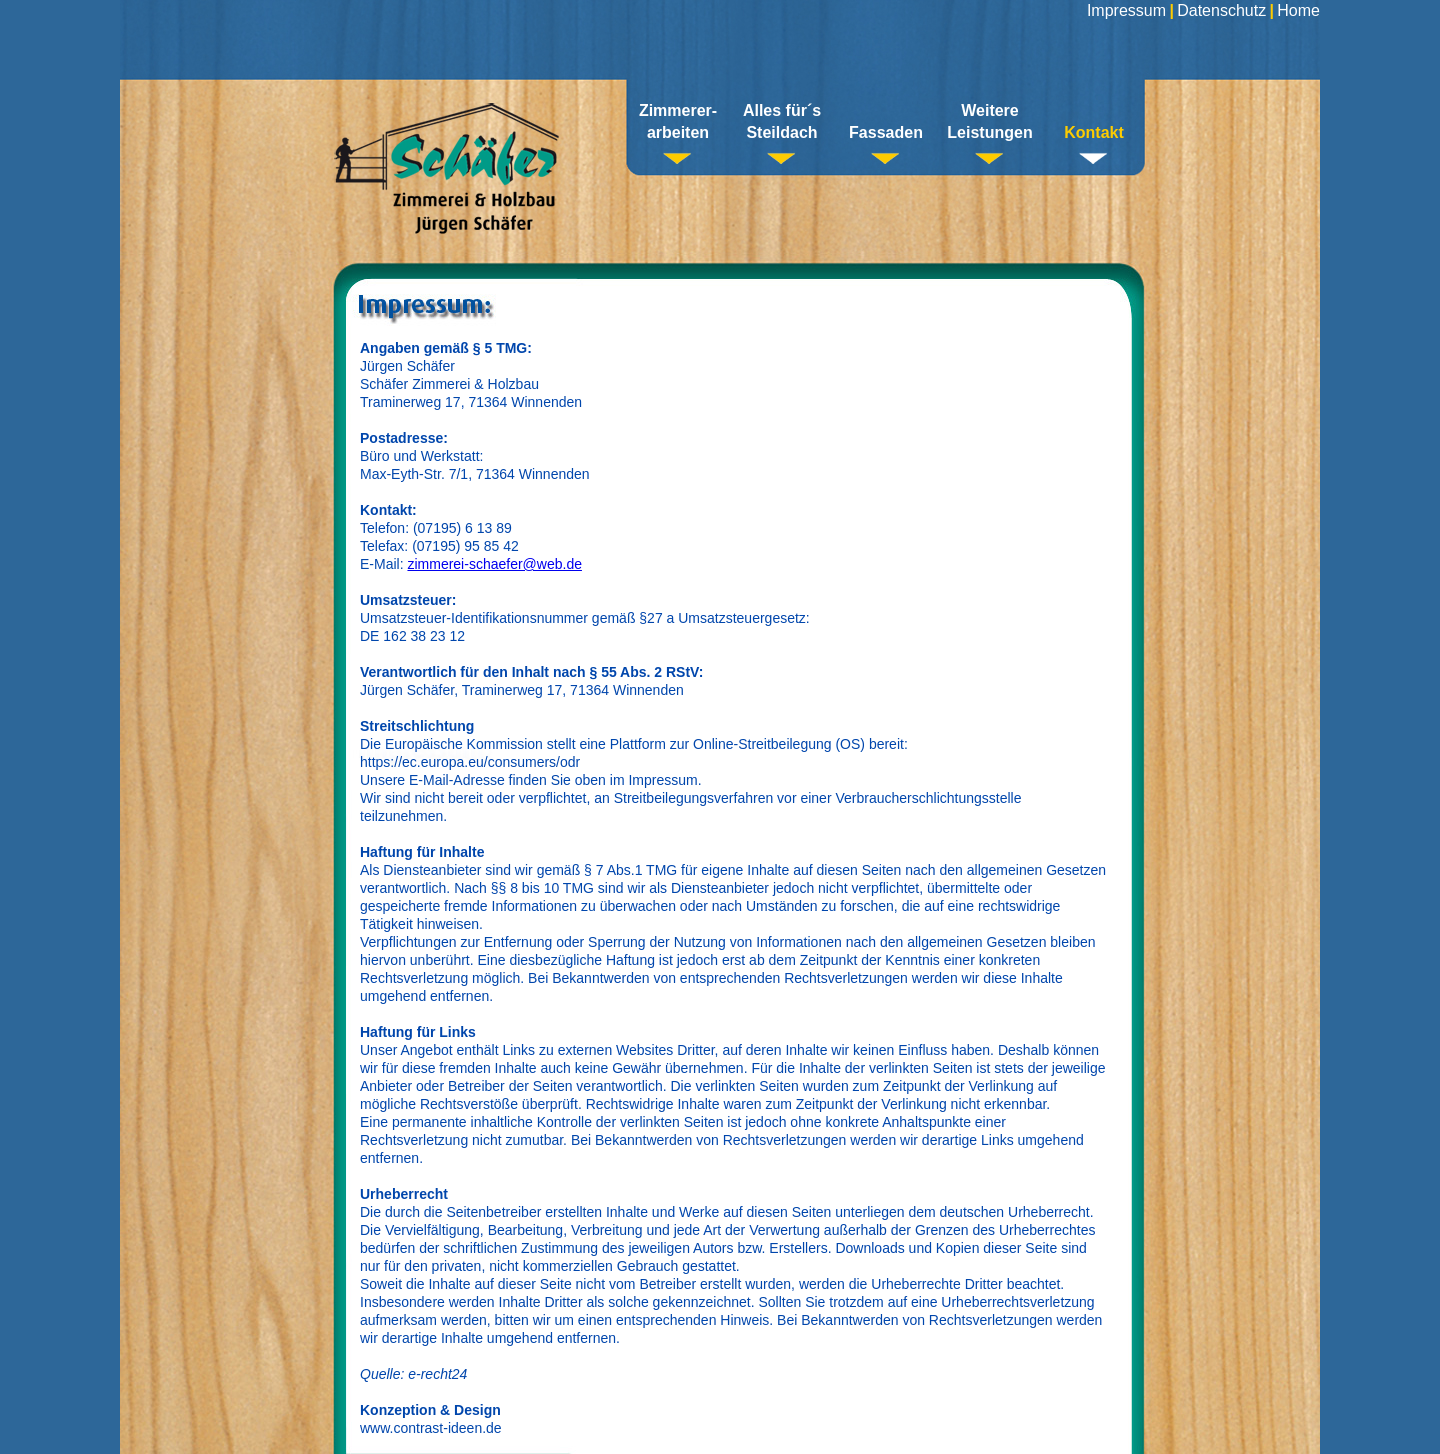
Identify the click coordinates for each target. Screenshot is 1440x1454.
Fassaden (886, 132)
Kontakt (1094, 132)
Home (1298, 10)
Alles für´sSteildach (782, 121)
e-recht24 (437, 1374)
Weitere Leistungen (989, 121)
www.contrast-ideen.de (431, 1428)
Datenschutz (1221, 10)
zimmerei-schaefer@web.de (494, 564)
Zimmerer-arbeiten (678, 121)
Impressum (1126, 10)
